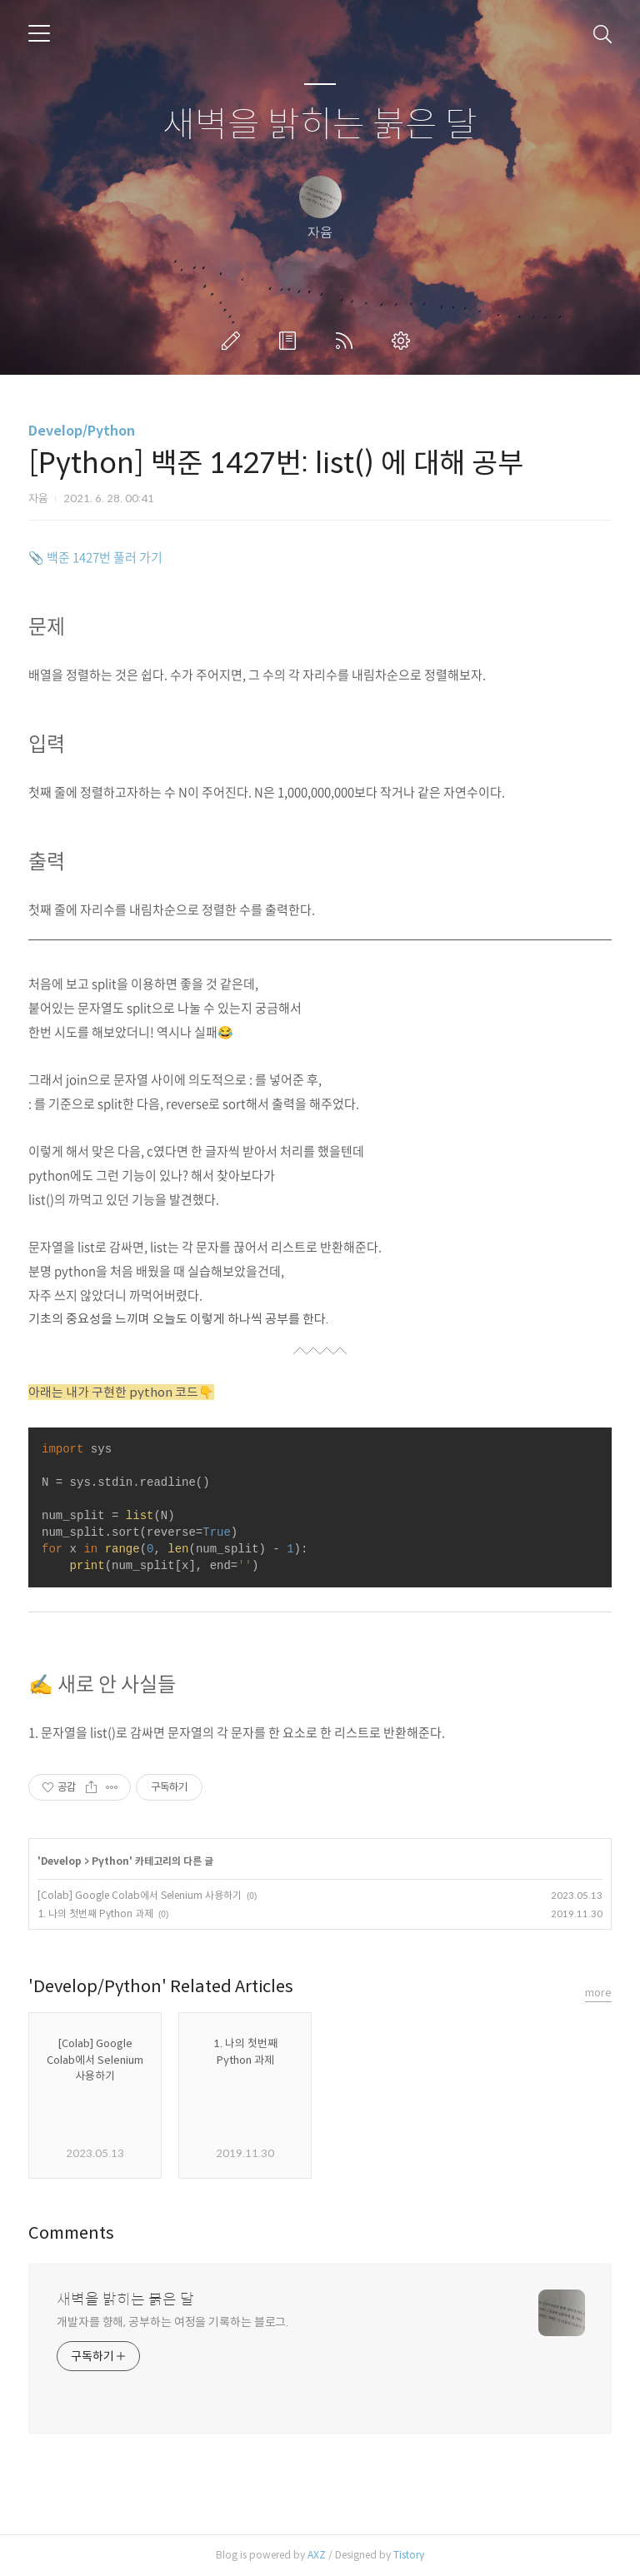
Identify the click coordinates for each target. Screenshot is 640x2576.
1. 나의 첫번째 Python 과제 (95, 1913)
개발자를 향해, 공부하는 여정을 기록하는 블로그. (172, 2321)
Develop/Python (81, 431)
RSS (348, 340)
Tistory (408, 2555)
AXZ (317, 2555)
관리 (404, 340)
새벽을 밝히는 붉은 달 (320, 125)
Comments (71, 2233)
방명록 (291, 340)
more (598, 1993)
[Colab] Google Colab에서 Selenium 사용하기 (140, 1895)
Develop (61, 1861)
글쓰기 (234, 340)
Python (110, 1861)
